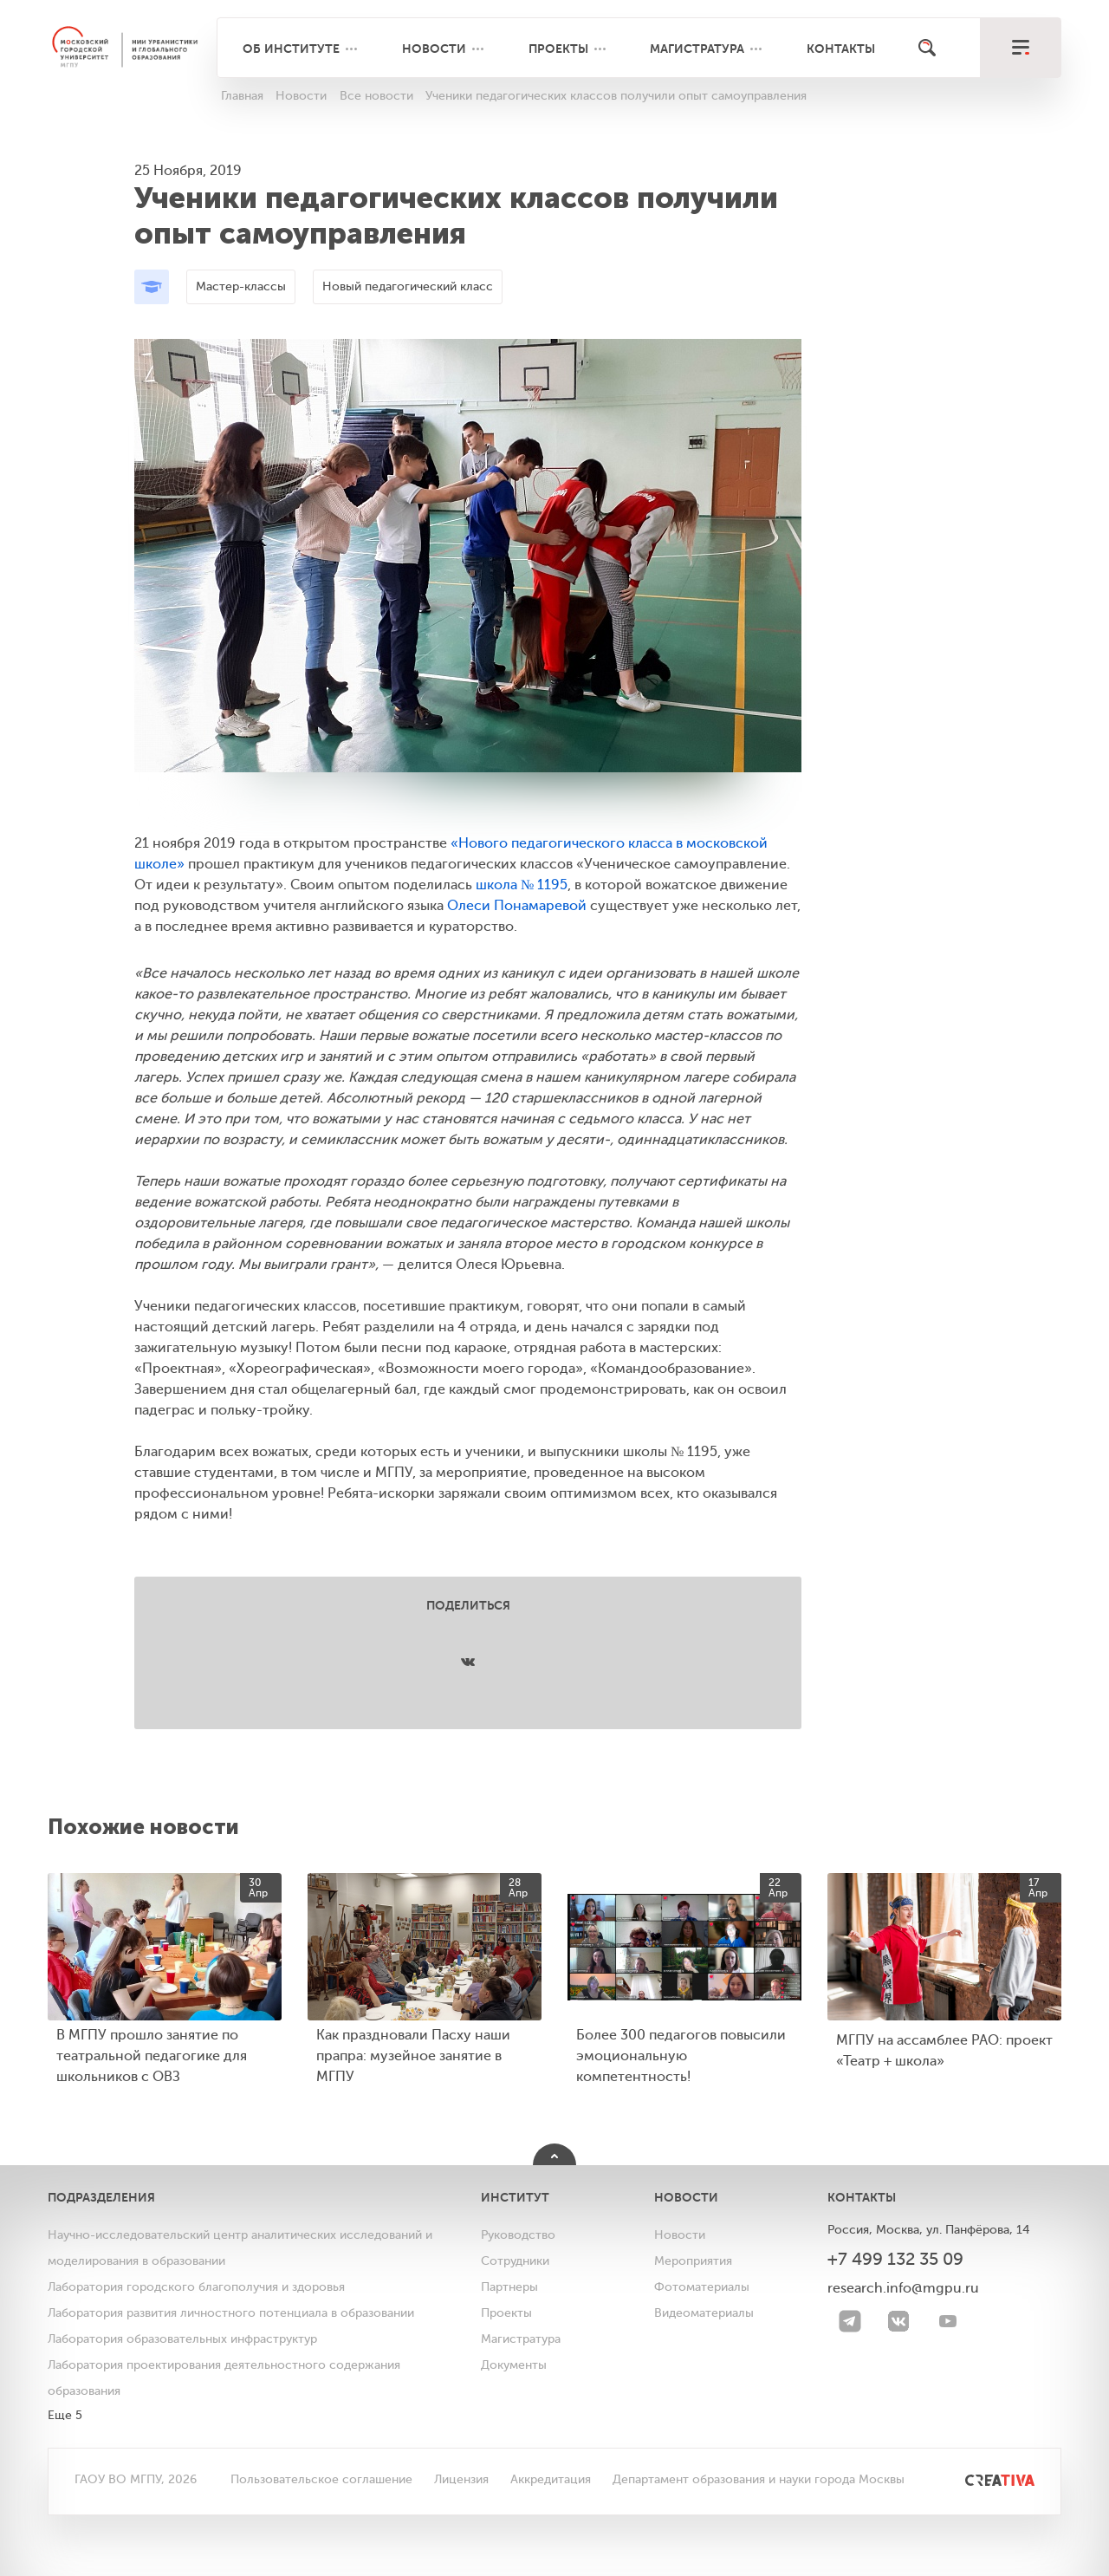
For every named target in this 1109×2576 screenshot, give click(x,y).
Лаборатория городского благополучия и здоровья (196, 2286)
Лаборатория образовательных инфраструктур (182, 2338)
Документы (514, 2364)
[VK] (898, 2321)
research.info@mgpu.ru (903, 2288)
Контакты (841, 48)
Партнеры (509, 2286)
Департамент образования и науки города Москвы (759, 2479)
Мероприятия (693, 2260)
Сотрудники (515, 2260)
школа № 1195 (521, 885)
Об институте (291, 48)
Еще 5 (65, 2415)
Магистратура (697, 48)
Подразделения (101, 2197)
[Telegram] (849, 2321)
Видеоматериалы (704, 2312)
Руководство (518, 2234)
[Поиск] (927, 47)
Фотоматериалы (701, 2286)
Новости (434, 48)
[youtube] (947, 2321)
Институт (515, 2197)
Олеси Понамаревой (517, 906)
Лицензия (461, 2479)
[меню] (1020, 47)
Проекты (558, 48)
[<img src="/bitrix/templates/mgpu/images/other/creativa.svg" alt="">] (980, 2479)
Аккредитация (550, 2479)
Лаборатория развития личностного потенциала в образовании (231, 2312)
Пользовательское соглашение (321, 2479)
